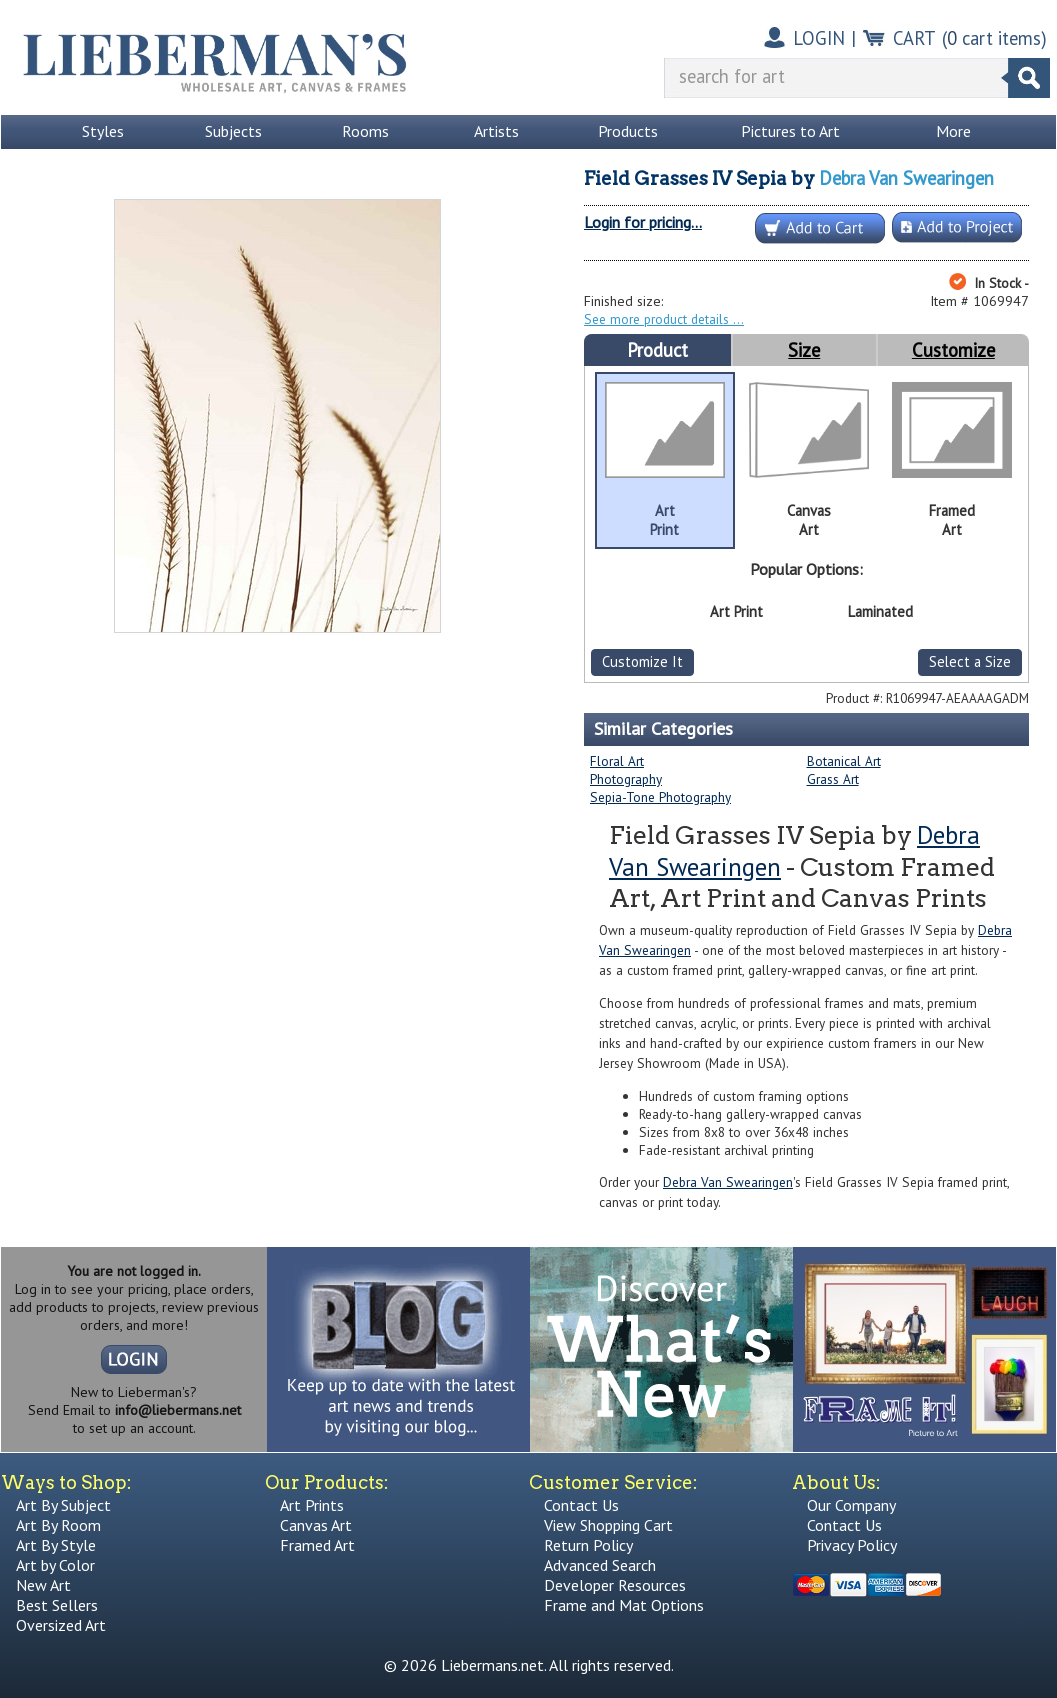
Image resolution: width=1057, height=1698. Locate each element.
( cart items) (994, 38)
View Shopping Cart (608, 1525)
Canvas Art (316, 1525)
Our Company (851, 1505)
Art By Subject (63, 1505)
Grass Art (833, 779)
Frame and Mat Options (624, 1605)
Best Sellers (57, 1605)
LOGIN (819, 38)
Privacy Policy (852, 1545)
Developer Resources (615, 1585)
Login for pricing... (643, 222)
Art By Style (56, 1545)
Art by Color (55, 1565)
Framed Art (317, 1545)
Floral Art (617, 761)
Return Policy (588, 1545)
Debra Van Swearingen (906, 178)
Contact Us (581, 1505)
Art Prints (312, 1505)
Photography (626, 779)
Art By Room (58, 1525)
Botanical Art (844, 761)
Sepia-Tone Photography (660, 797)
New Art (43, 1585)
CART (914, 38)
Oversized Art (61, 1625)
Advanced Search (600, 1565)
